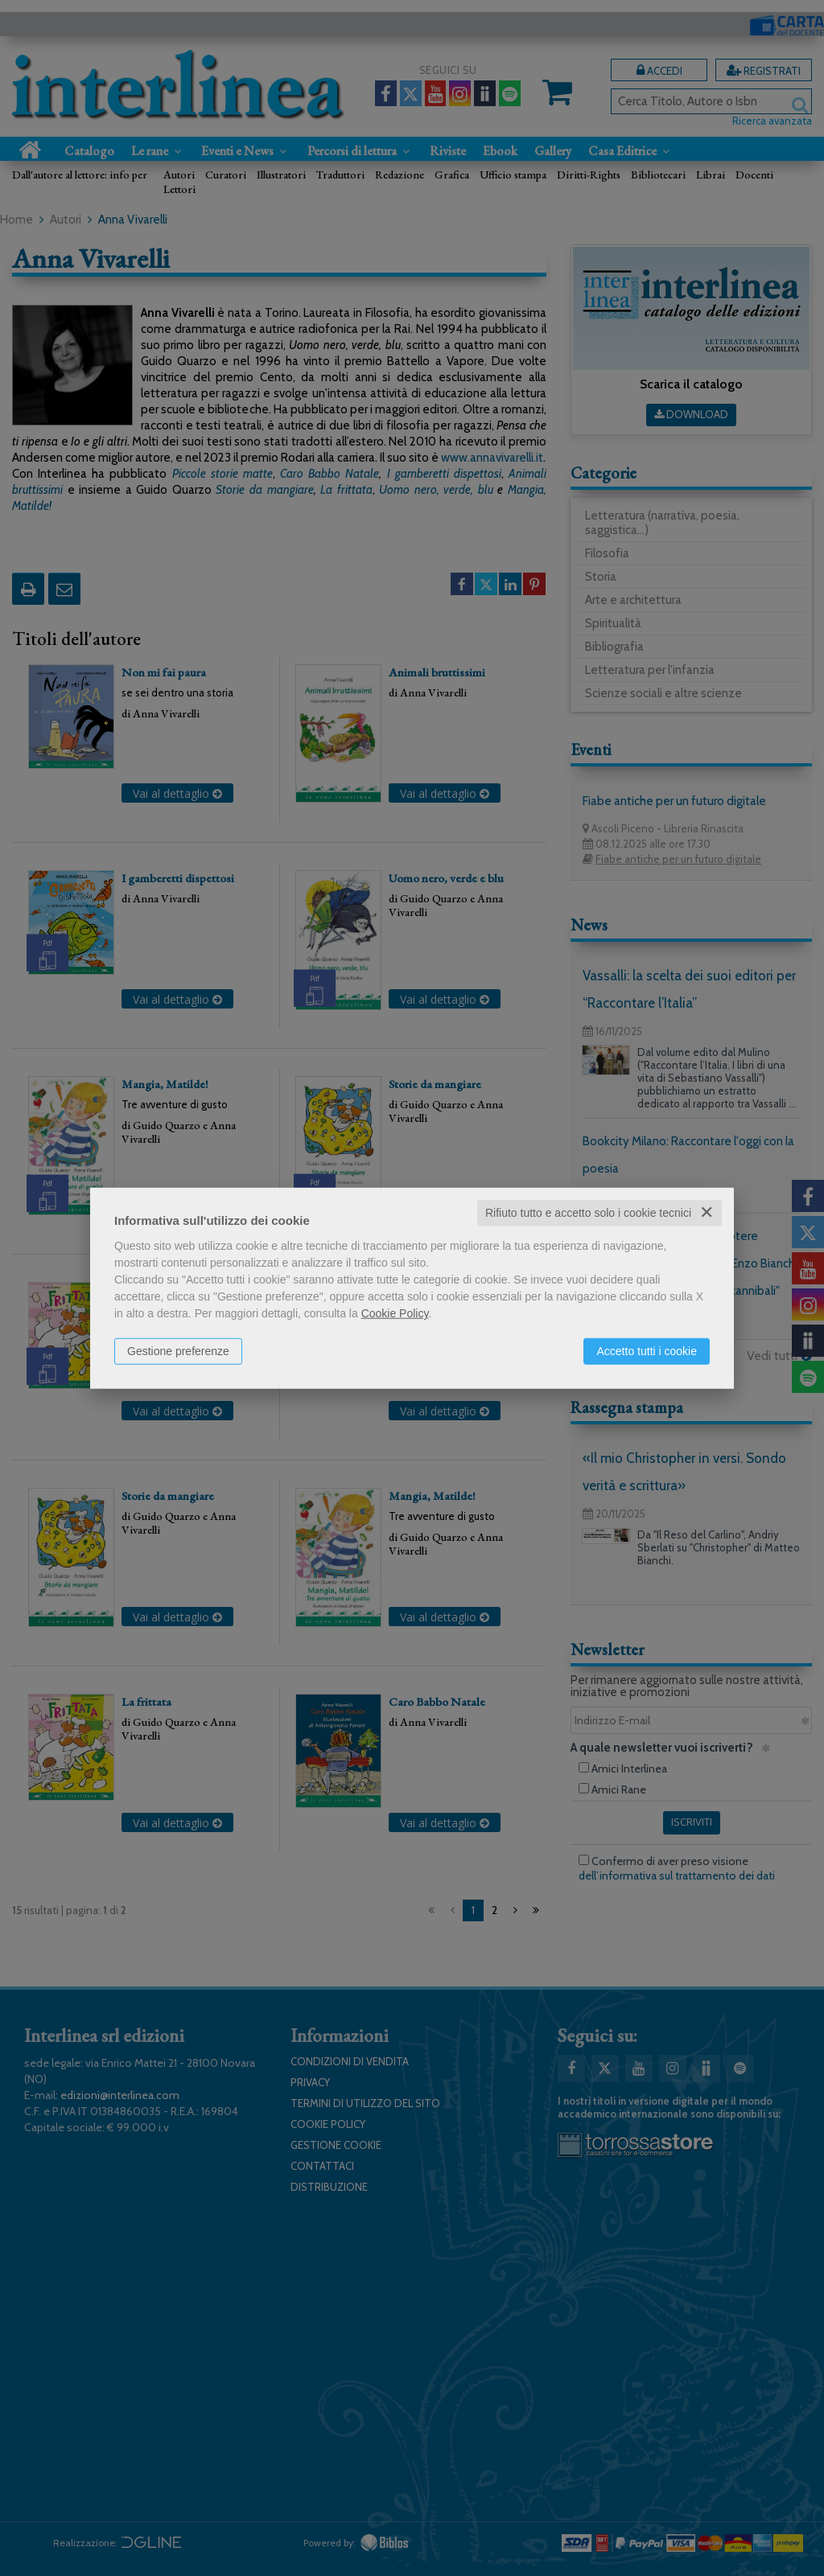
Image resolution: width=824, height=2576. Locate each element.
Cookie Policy (395, 1313)
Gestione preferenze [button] (178, 1351)
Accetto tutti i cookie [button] (646, 1351)
